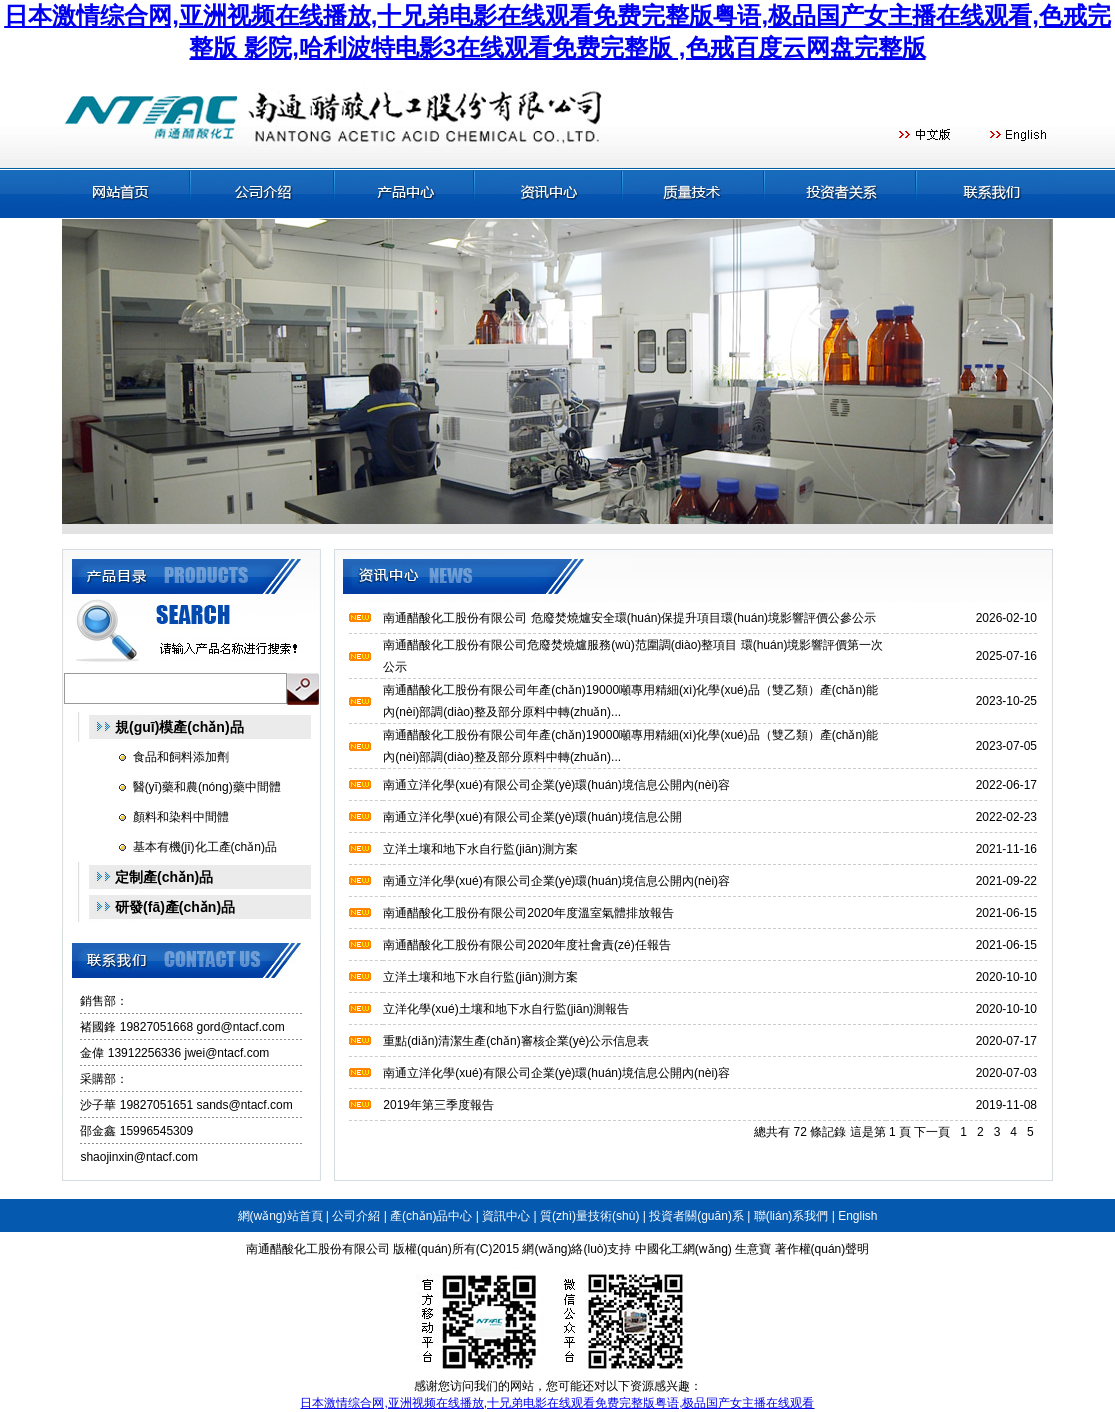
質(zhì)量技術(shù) (589, 1216)
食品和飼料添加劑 (181, 757)
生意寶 (753, 1249)
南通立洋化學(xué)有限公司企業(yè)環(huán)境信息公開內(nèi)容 (556, 785)
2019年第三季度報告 (438, 1105)
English (857, 1216)
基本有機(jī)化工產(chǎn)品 (205, 847)
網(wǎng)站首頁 (280, 1216)
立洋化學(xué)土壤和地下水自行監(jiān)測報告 (506, 1009)
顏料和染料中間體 (181, 817)
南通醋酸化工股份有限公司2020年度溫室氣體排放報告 (528, 913)
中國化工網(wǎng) (683, 1249)
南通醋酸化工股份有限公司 (318, 1249)
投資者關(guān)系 (696, 1216)
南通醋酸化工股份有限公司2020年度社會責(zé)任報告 (526, 945)
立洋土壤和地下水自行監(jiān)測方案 (480, 849)
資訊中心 (506, 1216)
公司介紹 (356, 1216)
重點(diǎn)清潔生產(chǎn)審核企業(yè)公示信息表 (516, 1041)
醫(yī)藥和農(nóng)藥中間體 (207, 787)
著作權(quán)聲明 (822, 1249)
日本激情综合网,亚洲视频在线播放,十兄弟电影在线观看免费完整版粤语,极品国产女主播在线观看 (557, 1403)
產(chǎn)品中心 (431, 1216)
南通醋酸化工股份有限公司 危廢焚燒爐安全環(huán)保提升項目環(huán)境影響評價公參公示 (629, 618)
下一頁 (932, 1132)
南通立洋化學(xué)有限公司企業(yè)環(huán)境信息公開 (532, 817)
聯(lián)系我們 (791, 1216)
